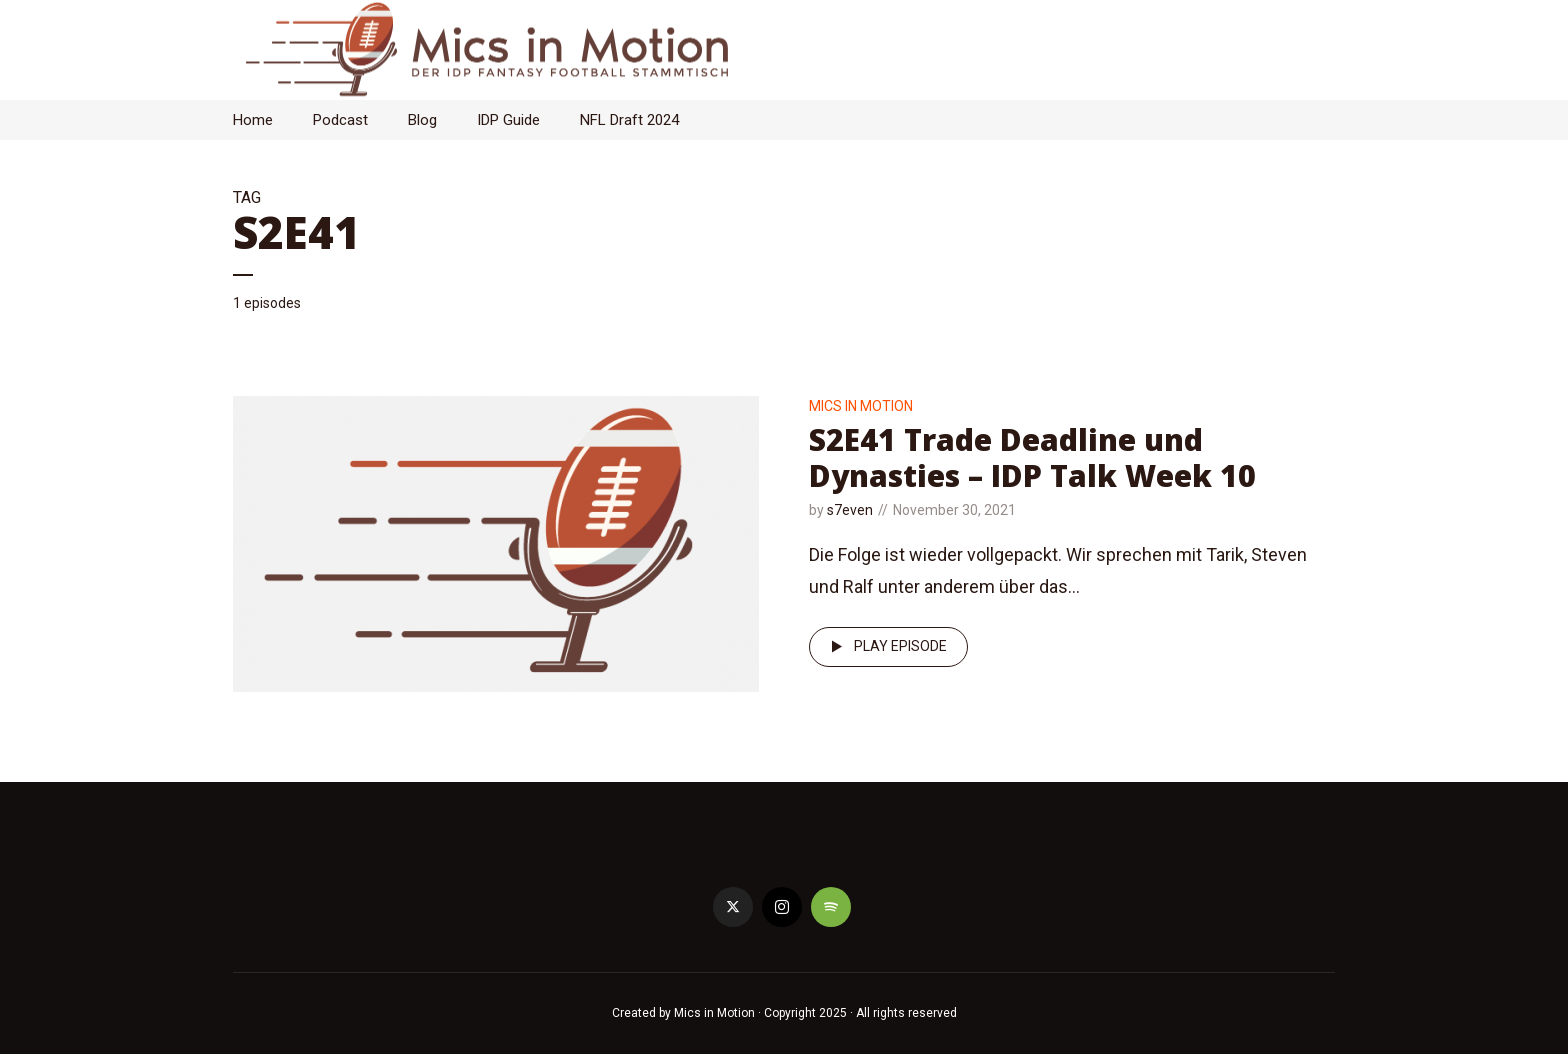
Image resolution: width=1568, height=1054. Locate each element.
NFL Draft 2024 (629, 120)
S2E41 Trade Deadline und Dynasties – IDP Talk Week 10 (1032, 457)
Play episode (885, 647)
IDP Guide (508, 120)
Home (253, 120)
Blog (422, 120)
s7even (850, 510)
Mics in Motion (861, 406)
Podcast (340, 120)
